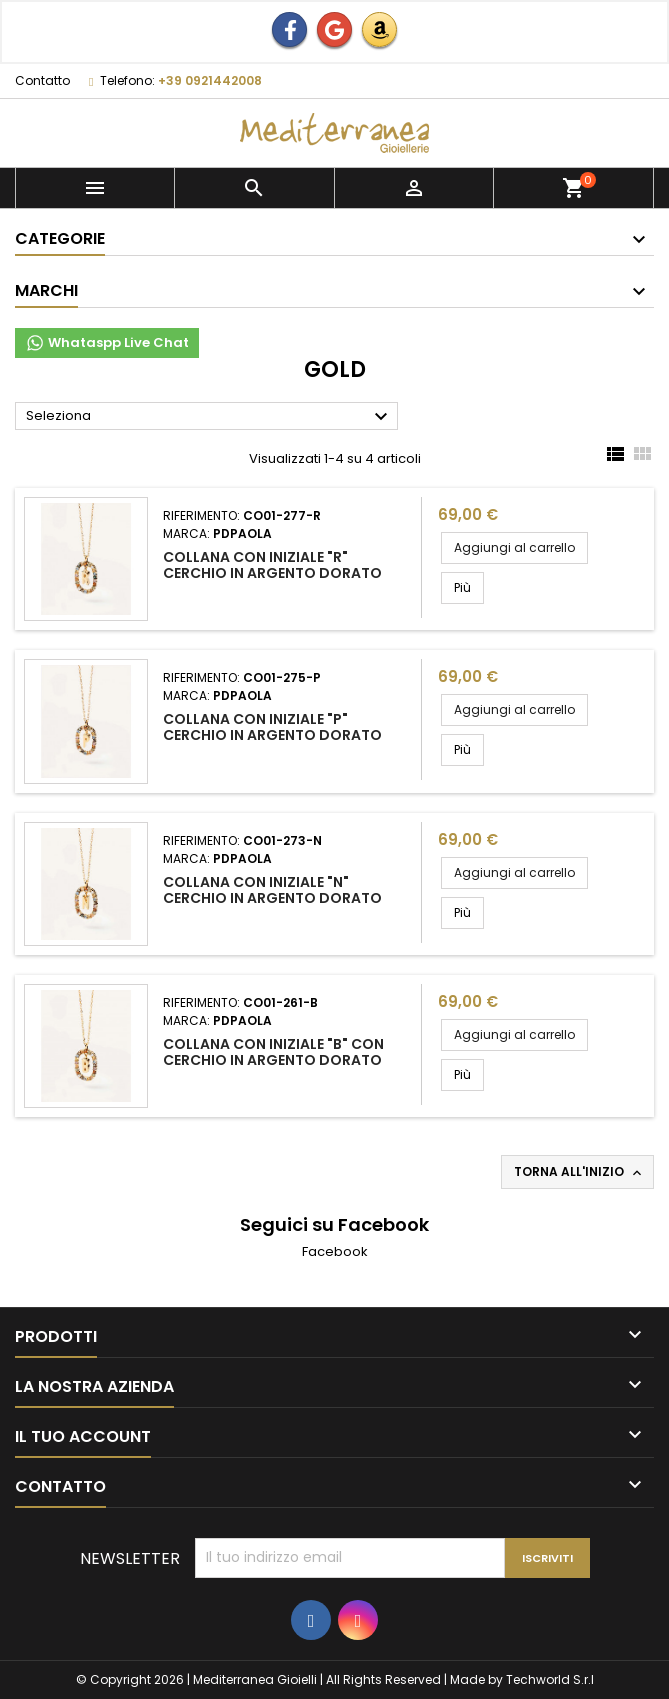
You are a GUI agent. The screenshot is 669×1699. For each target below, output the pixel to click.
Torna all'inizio (579, 1172)
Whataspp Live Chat (107, 343)
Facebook (335, 1251)
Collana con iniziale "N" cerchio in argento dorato (272, 890)
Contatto (42, 80)
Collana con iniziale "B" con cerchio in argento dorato (273, 1052)
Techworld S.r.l (550, 1679)
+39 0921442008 (210, 80)
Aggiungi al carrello (514, 547)
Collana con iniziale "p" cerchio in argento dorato (272, 727)
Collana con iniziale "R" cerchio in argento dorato (272, 565)
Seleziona (209, 417)
